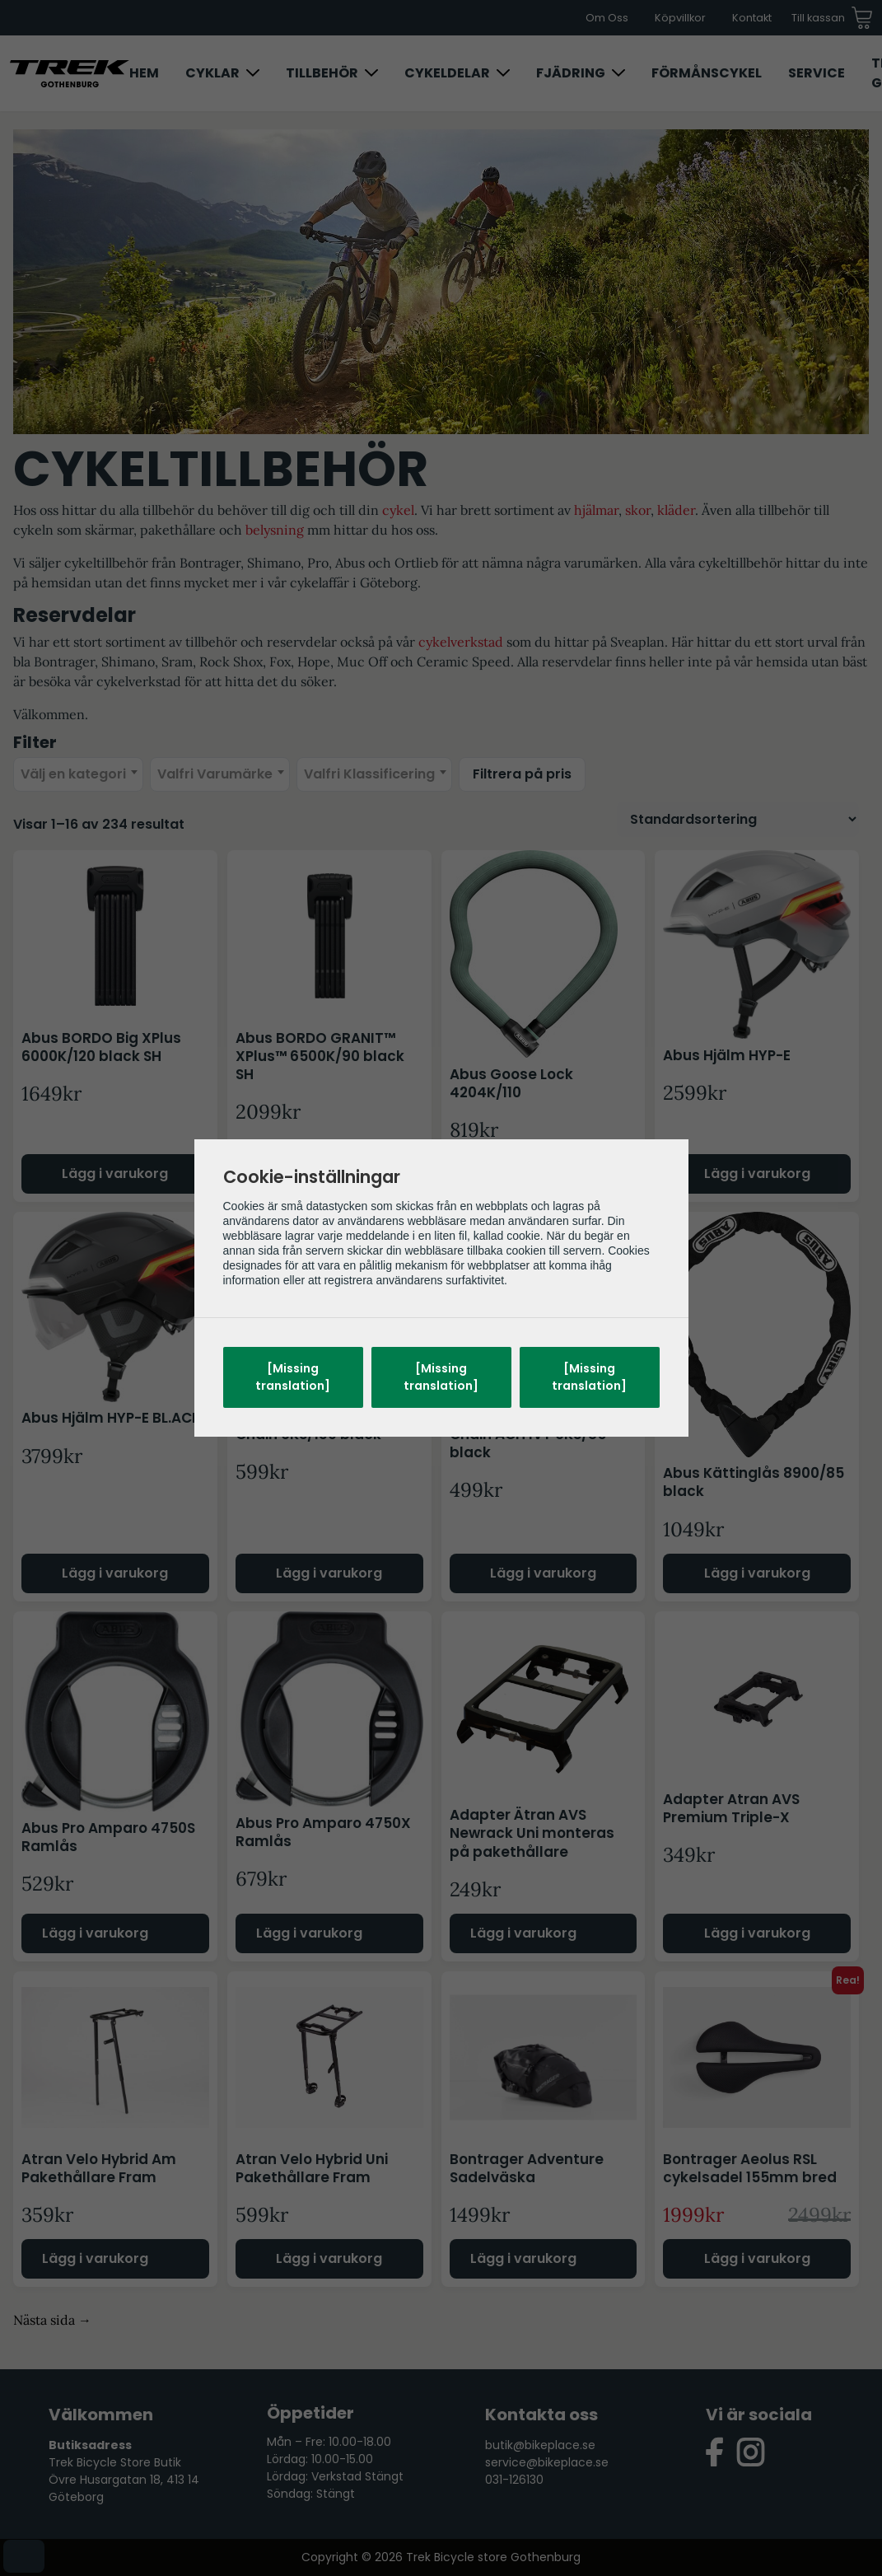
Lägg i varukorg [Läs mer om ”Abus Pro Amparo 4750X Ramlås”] (309, 1933)
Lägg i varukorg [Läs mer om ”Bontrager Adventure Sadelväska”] (523, 2258)
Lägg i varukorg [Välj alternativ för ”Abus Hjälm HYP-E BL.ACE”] (115, 1573)
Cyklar (212, 72)
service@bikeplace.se (547, 2462)
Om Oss (607, 18)
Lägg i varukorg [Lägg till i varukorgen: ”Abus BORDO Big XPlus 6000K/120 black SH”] (115, 1173)
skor (638, 510)
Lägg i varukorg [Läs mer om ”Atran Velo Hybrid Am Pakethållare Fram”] (95, 2258)
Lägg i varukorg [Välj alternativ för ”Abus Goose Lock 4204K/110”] (543, 1173)
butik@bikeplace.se (540, 2445)
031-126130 (514, 2479)
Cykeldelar (447, 72)
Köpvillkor (680, 18)
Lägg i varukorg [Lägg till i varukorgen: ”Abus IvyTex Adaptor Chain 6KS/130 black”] (329, 1573)
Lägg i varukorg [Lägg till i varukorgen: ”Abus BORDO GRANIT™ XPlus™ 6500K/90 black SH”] (329, 1173)
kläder (676, 510)
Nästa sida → (52, 2320)
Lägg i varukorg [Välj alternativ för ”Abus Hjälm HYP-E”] (757, 1173)
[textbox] (78, 774)
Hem (144, 72)
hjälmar (596, 510)
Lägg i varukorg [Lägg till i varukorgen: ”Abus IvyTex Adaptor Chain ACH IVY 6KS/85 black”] (543, 1573)
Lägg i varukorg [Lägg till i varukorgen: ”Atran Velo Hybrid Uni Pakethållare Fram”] (329, 2258)
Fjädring (570, 72)
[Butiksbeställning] (738, 819)
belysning (274, 529)
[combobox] (78, 774)
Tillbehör (322, 72)
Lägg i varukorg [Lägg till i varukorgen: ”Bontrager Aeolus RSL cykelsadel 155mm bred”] (757, 2258)
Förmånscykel (706, 72)
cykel (398, 510)
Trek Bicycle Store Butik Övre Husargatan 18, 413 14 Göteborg (124, 2479)
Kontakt (752, 18)
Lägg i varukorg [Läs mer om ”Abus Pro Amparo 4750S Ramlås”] (95, 1933)
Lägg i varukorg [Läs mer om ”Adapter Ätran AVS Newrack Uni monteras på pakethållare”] (523, 1933)
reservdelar (302, 641)
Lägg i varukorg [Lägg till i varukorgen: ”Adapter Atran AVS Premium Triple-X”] (757, 1933)
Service (816, 72)
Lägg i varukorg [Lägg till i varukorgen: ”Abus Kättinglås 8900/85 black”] (757, 1573)
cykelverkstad (460, 641)
